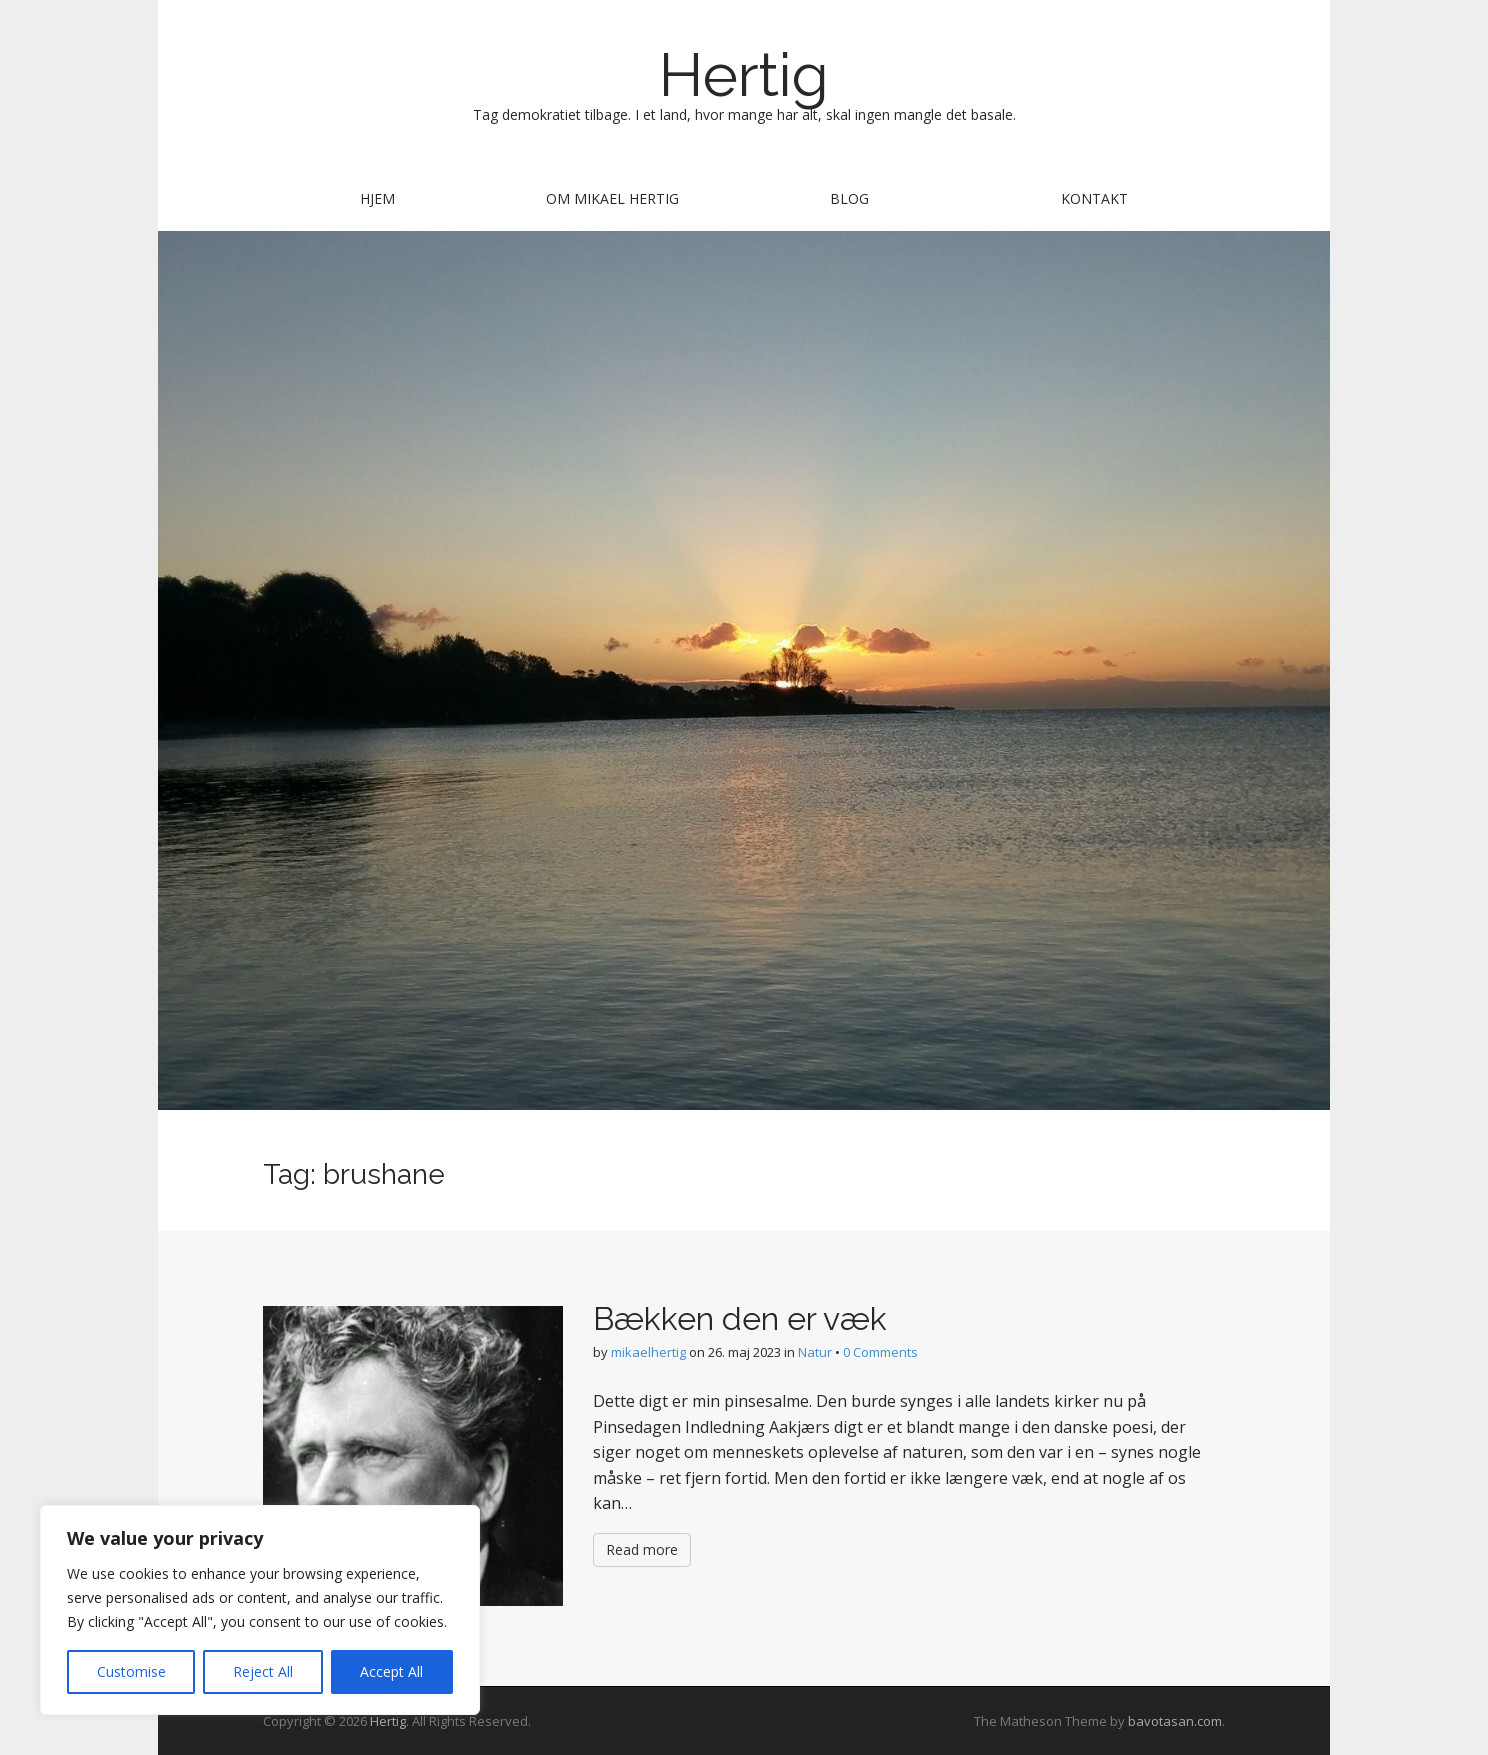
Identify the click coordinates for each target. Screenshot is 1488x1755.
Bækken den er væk (740, 1318)
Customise (131, 1671)
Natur (815, 1352)
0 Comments (880, 1352)
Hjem (377, 198)
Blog (849, 198)
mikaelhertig (648, 1352)
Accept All (391, 1671)
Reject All (263, 1671)
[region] (260, 1610)
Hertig (744, 75)
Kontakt (1094, 198)
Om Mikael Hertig (612, 198)
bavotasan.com (1175, 1721)
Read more (642, 1549)
